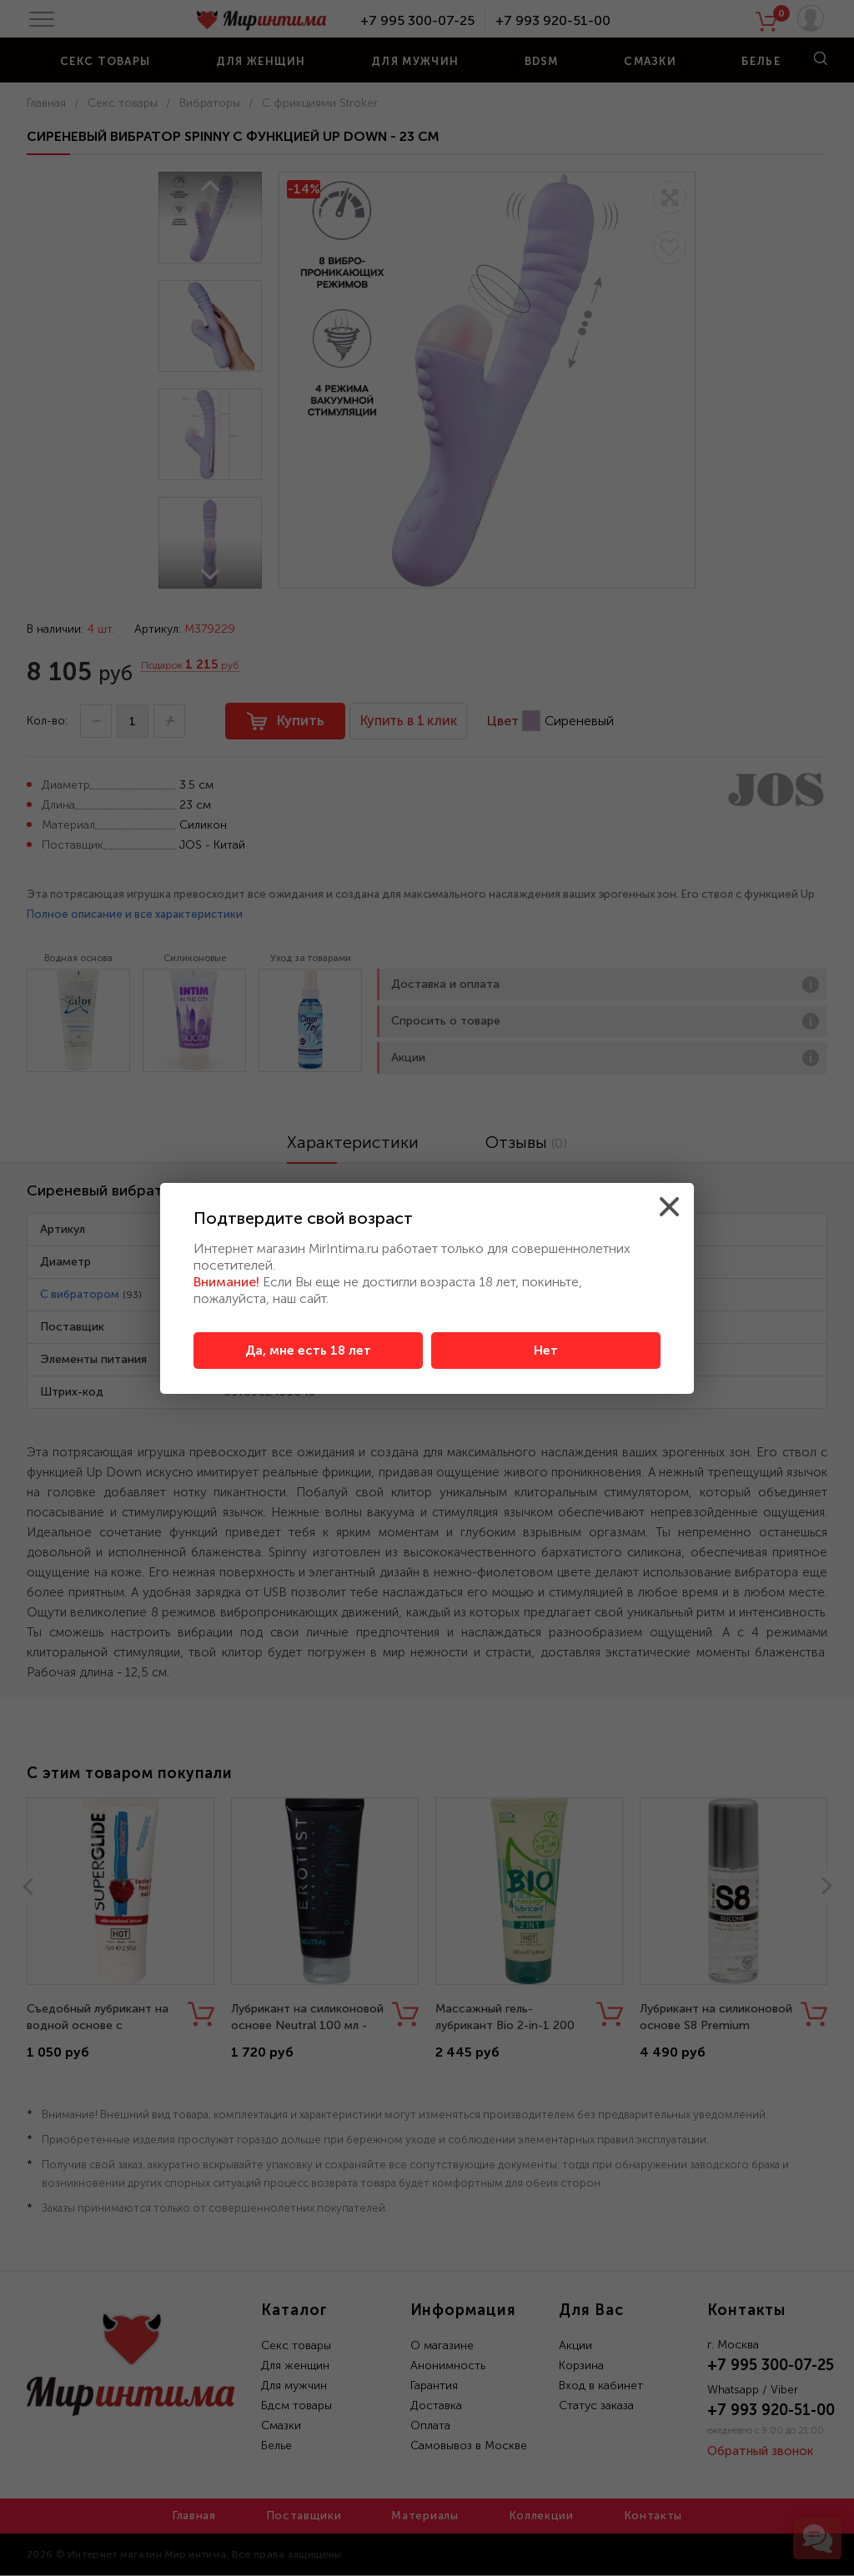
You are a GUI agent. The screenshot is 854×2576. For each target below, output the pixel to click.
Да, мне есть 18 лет (308, 1350)
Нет (546, 1350)
